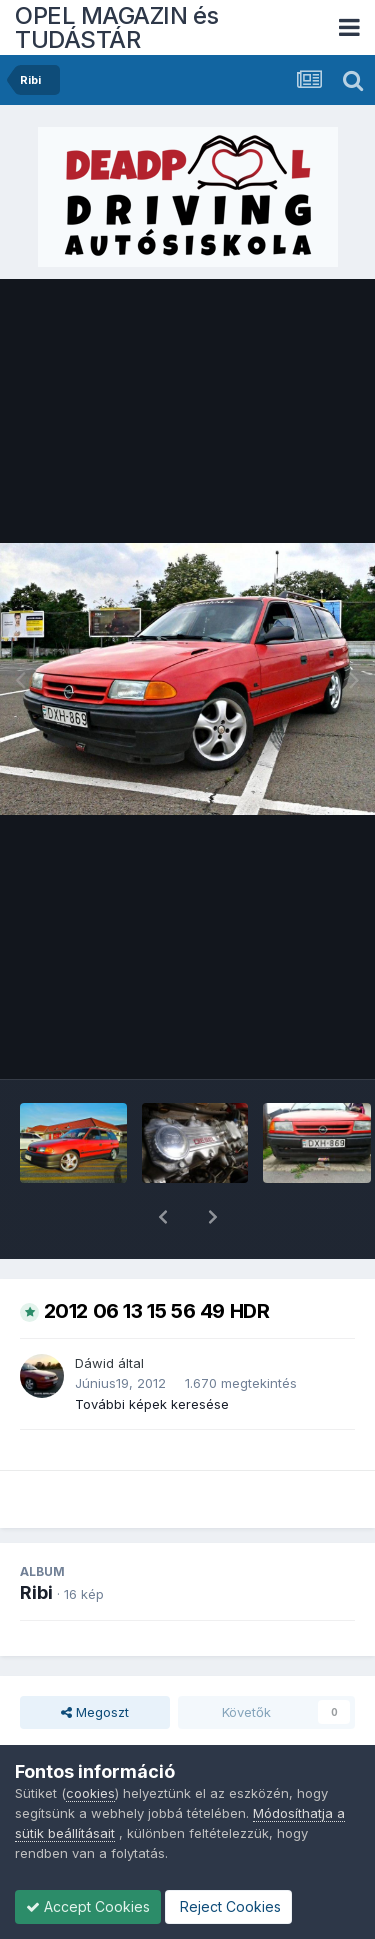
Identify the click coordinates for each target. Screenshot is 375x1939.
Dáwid (94, 1311)
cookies (90, 1793)
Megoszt (95, 1660)
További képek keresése (152, 1352)
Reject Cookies (228, 1906)
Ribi (36, 1540)
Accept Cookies (88, 1906)
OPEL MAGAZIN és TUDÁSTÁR (117, 27)
